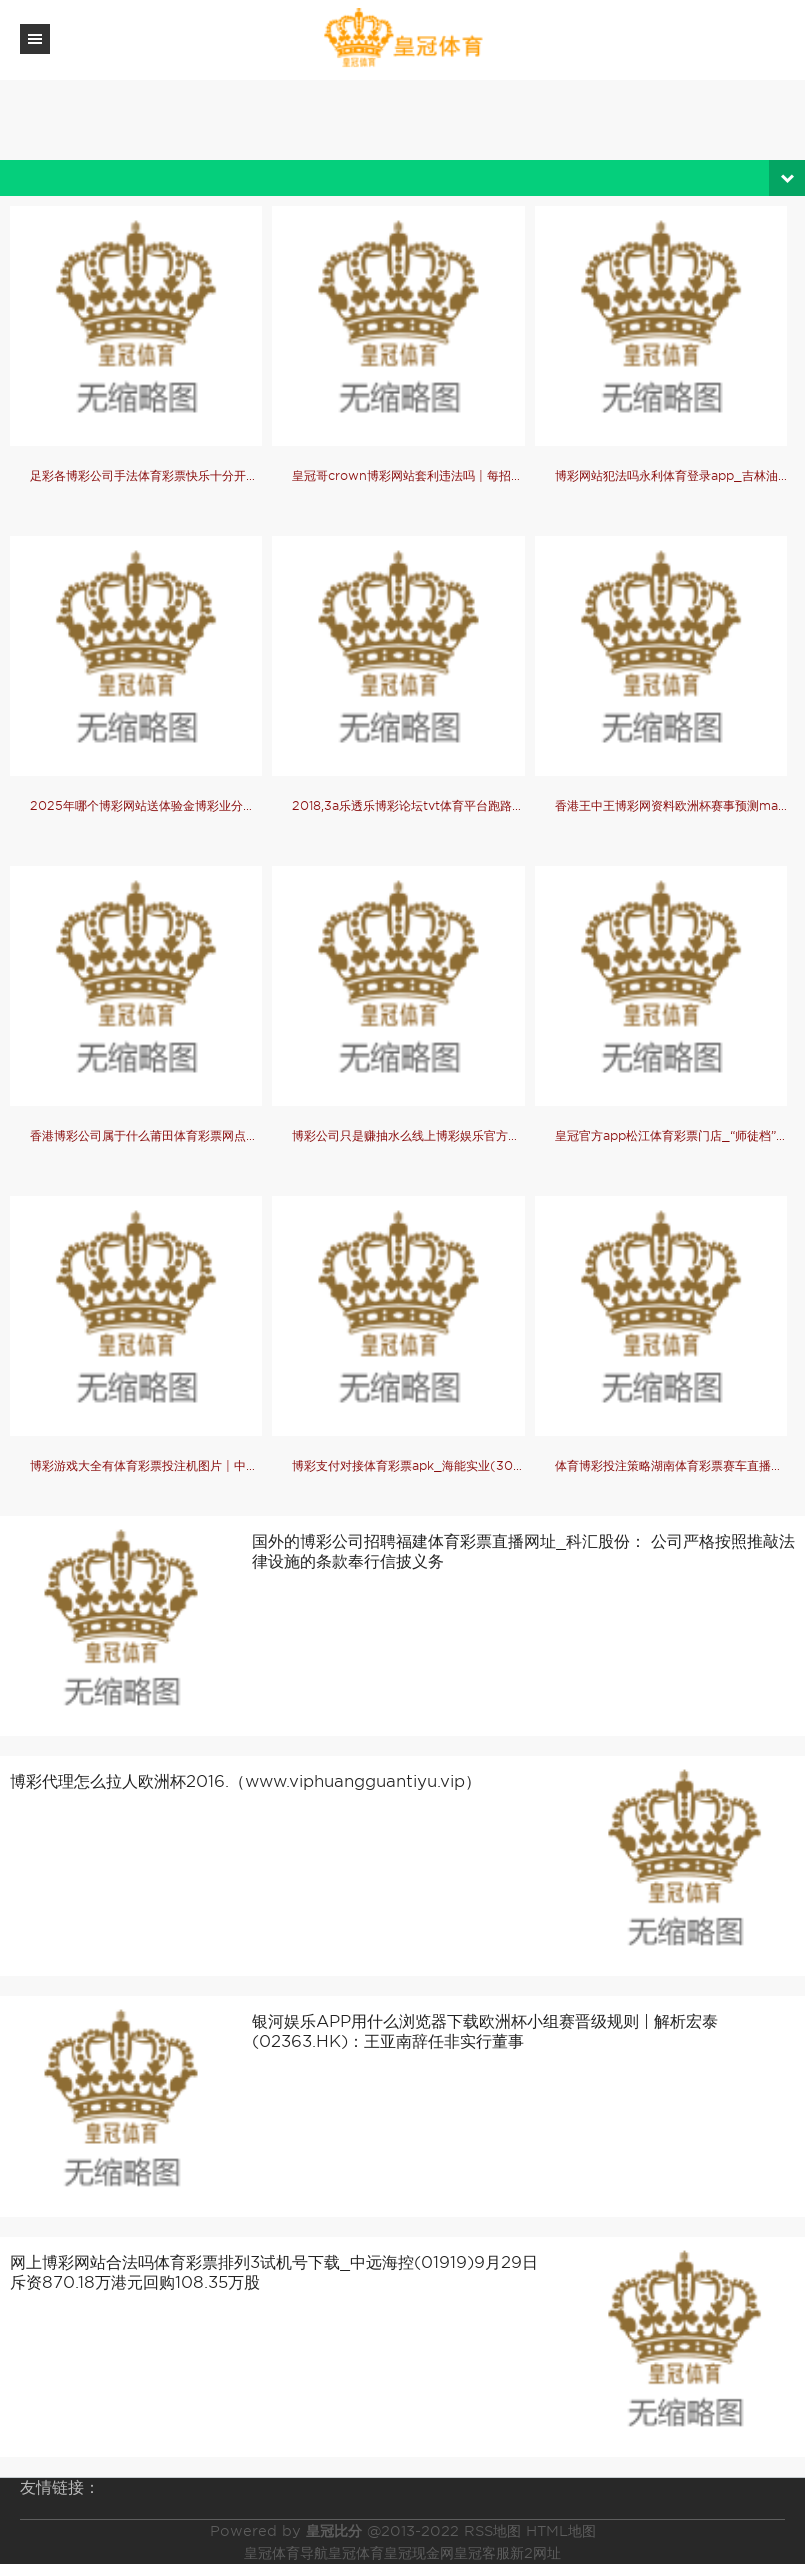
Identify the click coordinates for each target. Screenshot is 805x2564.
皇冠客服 (482, 2553)
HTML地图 (561, 2531)
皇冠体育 (356, 2553)
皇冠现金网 (419, 2553)
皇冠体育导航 (286, 2553)
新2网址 (535, 2553)
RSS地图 (492, 2531)
